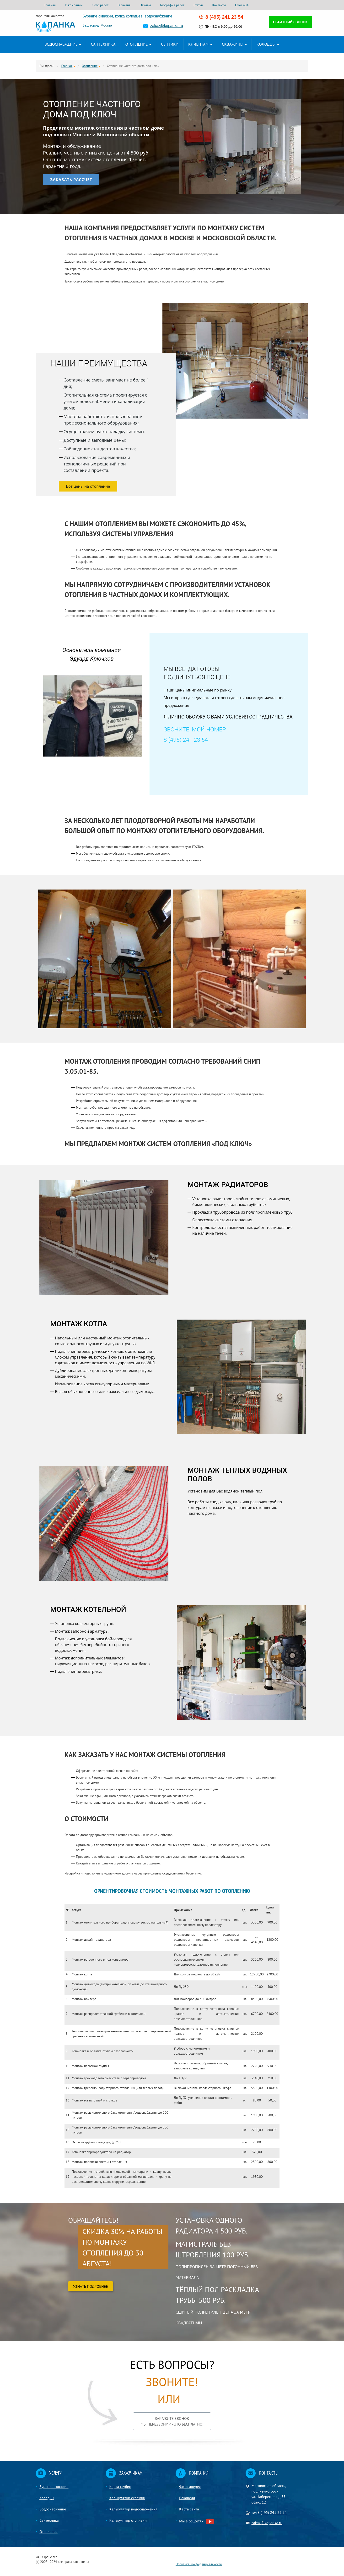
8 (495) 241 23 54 (224, 17)
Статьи (198, 5)
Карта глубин (120, 2486)
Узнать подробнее (90, 2286)
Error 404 (241, 5)
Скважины (234, 44)
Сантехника (103, 44)
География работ (172, 5)
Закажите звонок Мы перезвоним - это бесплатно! (171, 2421)
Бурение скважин (54, 2486)
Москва (106, 25)
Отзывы (146, 5)
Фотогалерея (190, 2486)
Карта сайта (189, 2509)
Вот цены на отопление (88, 486)
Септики (169, 44)
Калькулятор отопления (129, 2520)
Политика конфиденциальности (199, 2564)
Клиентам (200, 44)
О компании (74, 5)
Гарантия (124, 5)
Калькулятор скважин (127, 2497)
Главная (50, 5)
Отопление (138, 44)
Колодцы (268, 44)
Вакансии (187, 2497)
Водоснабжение (62, 44)
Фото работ (100, 5)
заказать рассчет (71, 179)
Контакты (219, 5)
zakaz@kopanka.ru (166, 26)
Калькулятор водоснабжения (133, 2509)
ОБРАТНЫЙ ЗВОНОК (290, 22)
